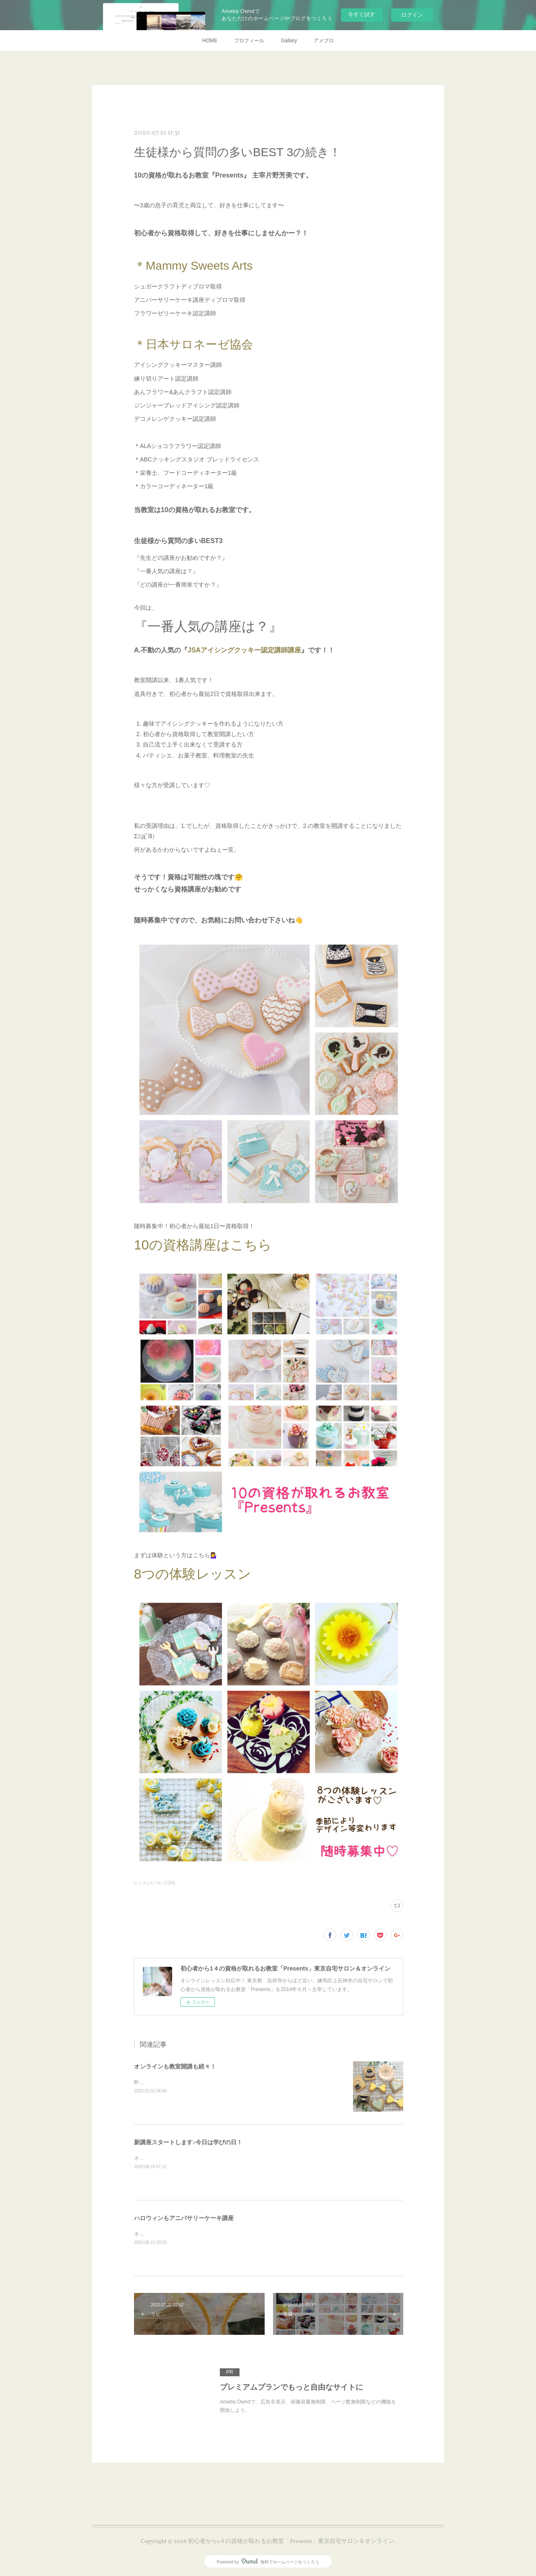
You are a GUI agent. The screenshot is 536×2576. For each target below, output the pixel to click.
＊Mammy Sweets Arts (193, 265)
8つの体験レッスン (192, 1574)
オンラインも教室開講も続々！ (175, 2066)
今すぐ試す (361, 14)
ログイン (412, 15)
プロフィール (249, 41)
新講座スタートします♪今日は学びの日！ (188, 2142)
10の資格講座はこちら (203, 1244)
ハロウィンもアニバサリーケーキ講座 (184, 2218)
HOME (209, 41)
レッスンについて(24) (154, 1882)
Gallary (289, 41)
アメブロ (324, 41)
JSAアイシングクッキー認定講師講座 (244, 650)
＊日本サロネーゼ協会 (193, 344)
